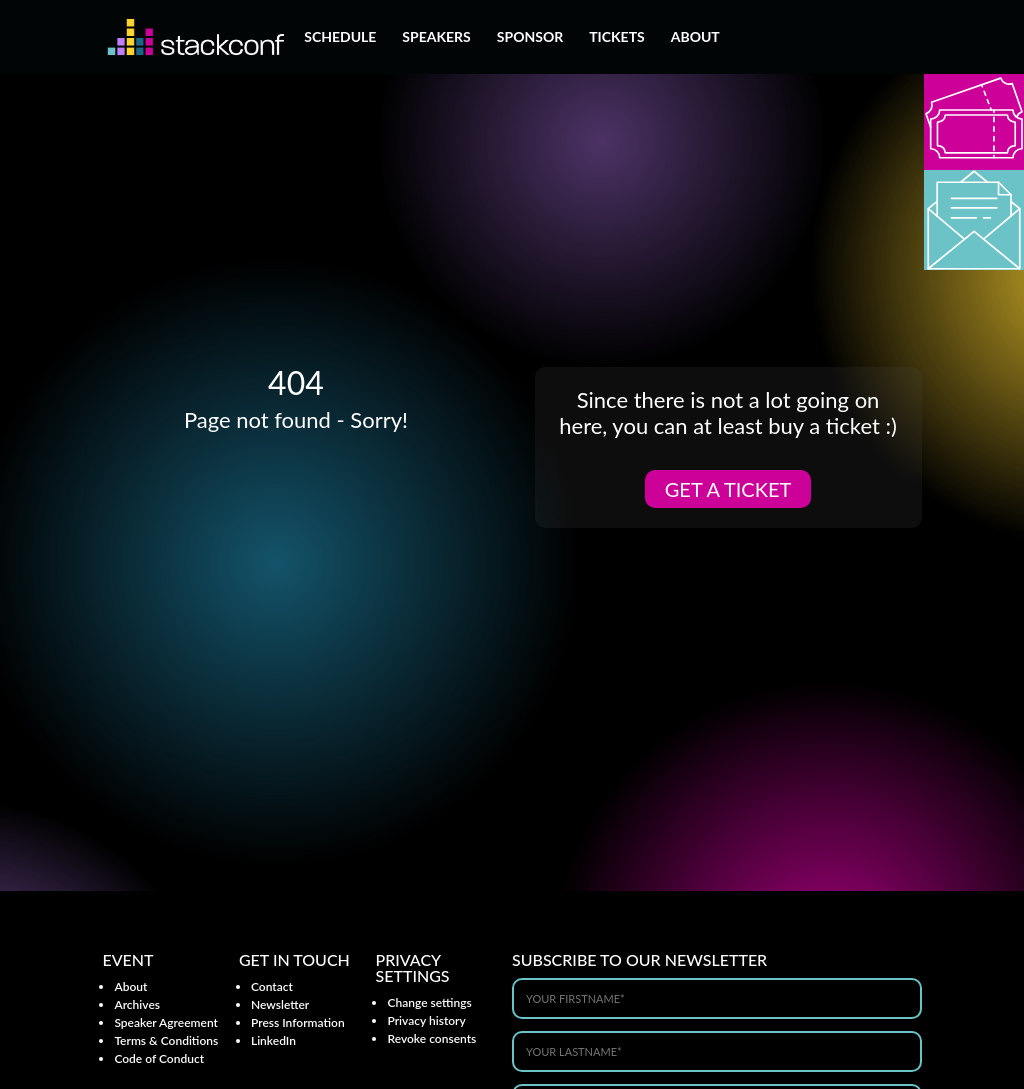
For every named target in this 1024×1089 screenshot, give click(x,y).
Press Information (298, 1022)
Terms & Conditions (166, 1040)
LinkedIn (273, 1040)
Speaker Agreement (166, 1022)
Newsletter (280, 1004)
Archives (137, 1004)
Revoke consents (431, 1038)
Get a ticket (728, 489)
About (695, 37)
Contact (272, 986)
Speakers (436, 37)
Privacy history (426, 1020)
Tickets (617, 37)
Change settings (429, 1002)
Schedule (340, 37)
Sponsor (530, 37)
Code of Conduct (159, 1058)
